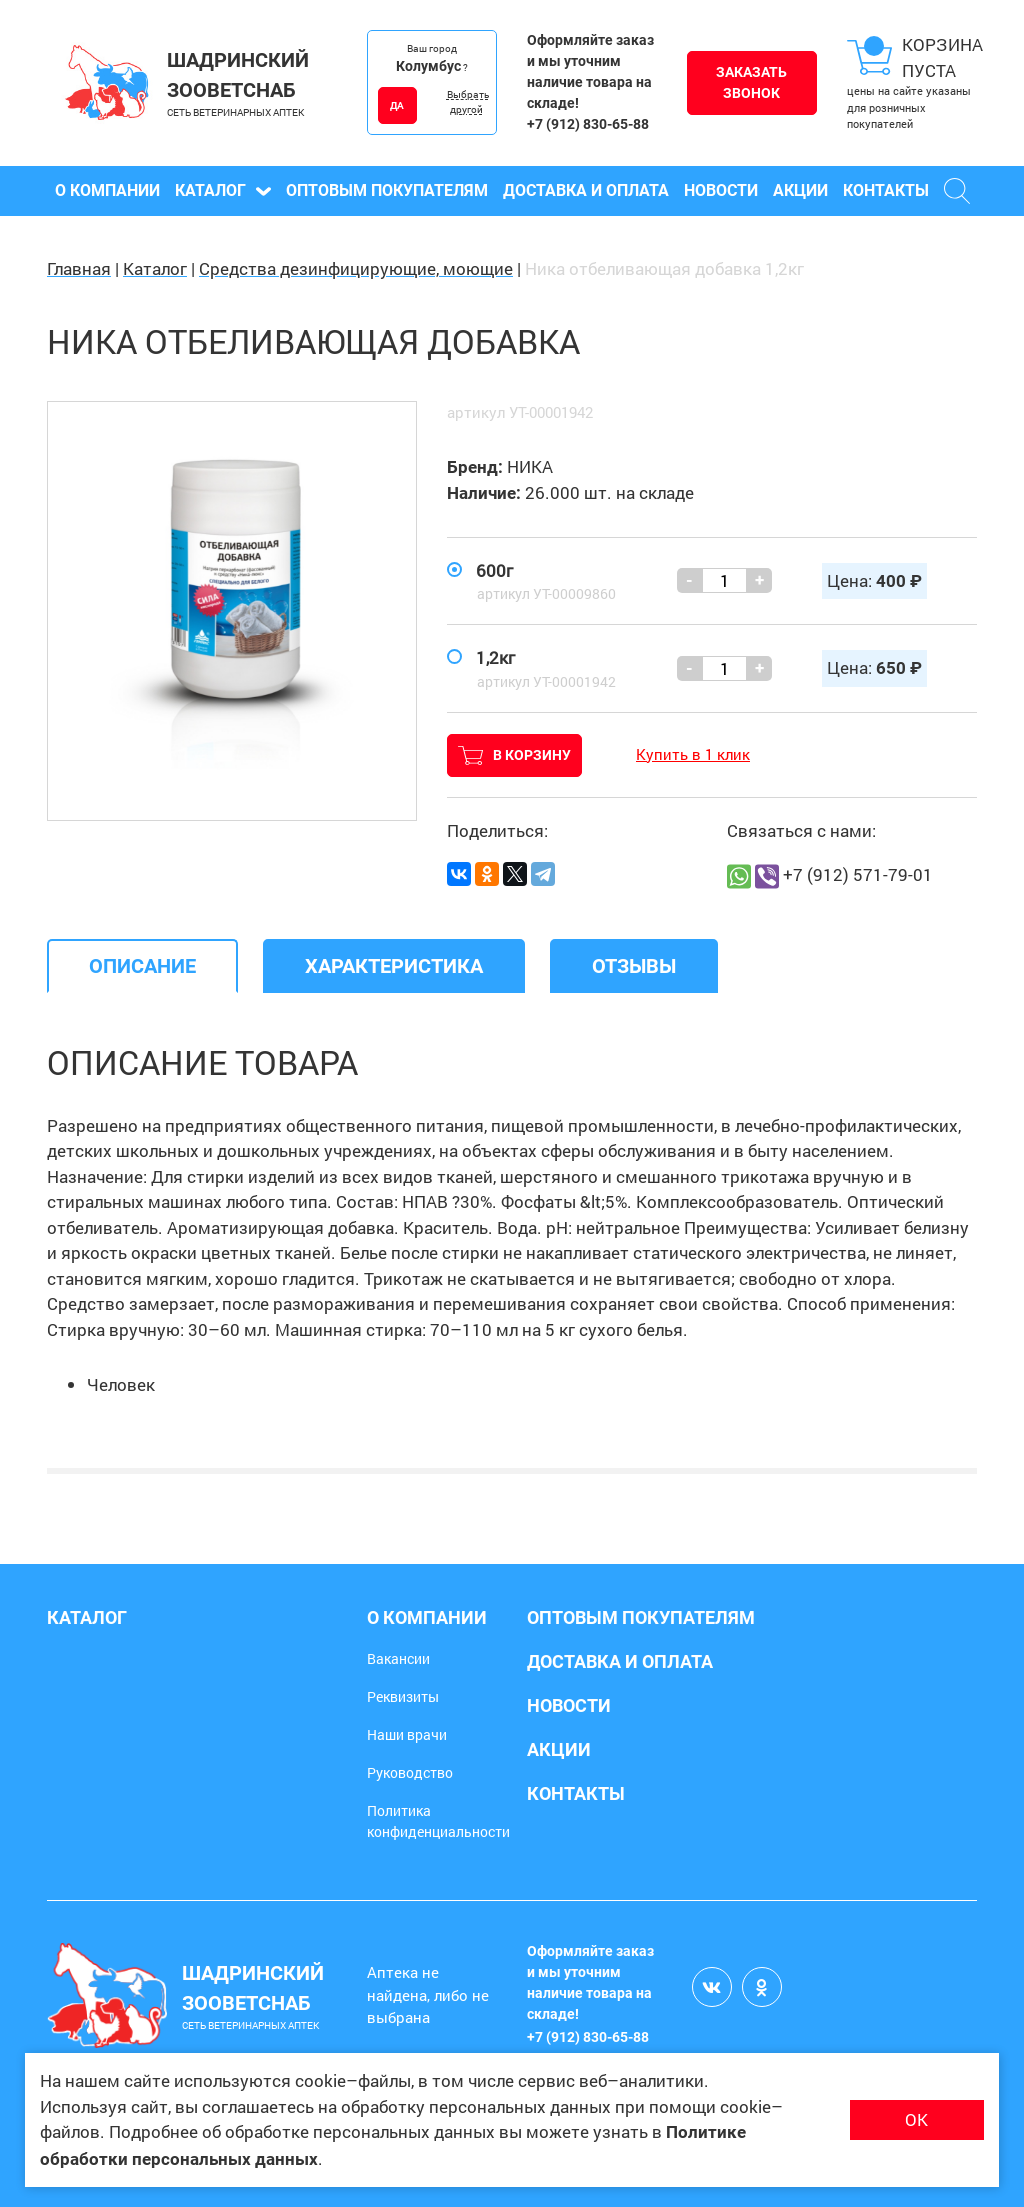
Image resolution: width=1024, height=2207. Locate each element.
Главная (79, 268)
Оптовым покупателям (387, 190)
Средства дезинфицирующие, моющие (356, 268)
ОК (916, 2119)
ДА (397, 105)
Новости (721, 190)
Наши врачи (407, 1734)
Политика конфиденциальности (438, 1821)
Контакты (886, 190)
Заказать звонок (751, 82)
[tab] (142, 966)
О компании (107, 190)
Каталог (223, 190)
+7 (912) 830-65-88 (588, 124)
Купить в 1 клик (693, 754)
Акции (800, 190)
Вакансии (398, 1658)
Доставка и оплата (586, 190)
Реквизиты (403, 1696)
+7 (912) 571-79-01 (858, 874)
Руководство (410, 1772)
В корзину (514, 755)
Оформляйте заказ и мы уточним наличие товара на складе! (590, 71)
